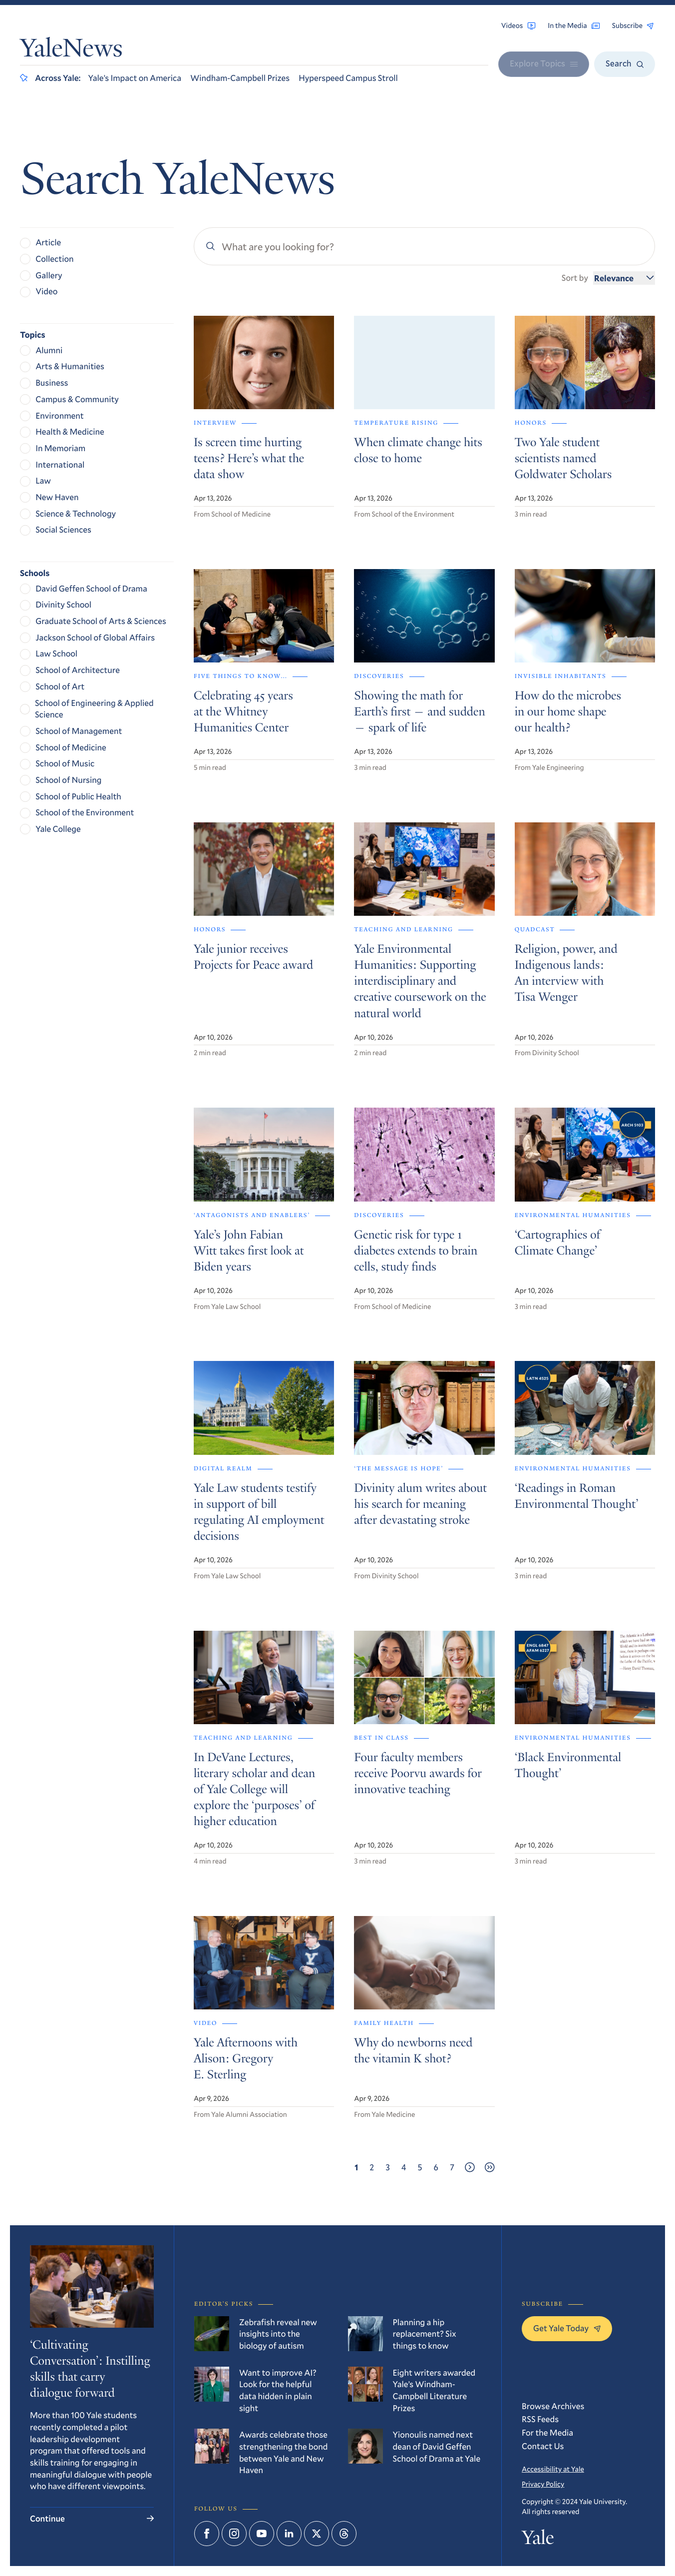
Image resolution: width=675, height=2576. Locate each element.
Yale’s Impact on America (134, 77)
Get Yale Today (567, 2328)
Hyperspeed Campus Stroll (348, 77)
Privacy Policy (543, 2484)
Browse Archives (553, 2406)
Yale (538, 2540)
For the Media (547, 2432)
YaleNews (71, 50)
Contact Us (543, 2446)
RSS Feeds (540, 2419)
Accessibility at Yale (553, 2469)
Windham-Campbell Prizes (240, 77)
